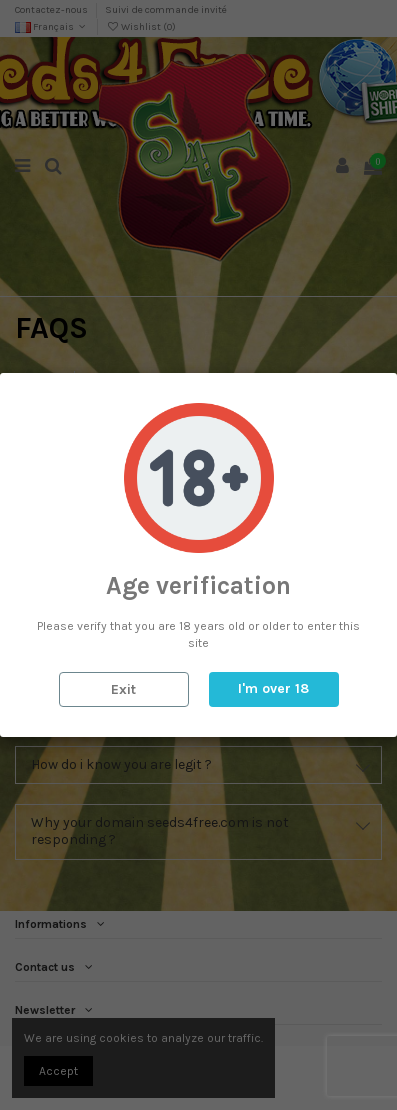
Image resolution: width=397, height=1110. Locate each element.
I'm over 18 (273, 688)
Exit (123, 689)
